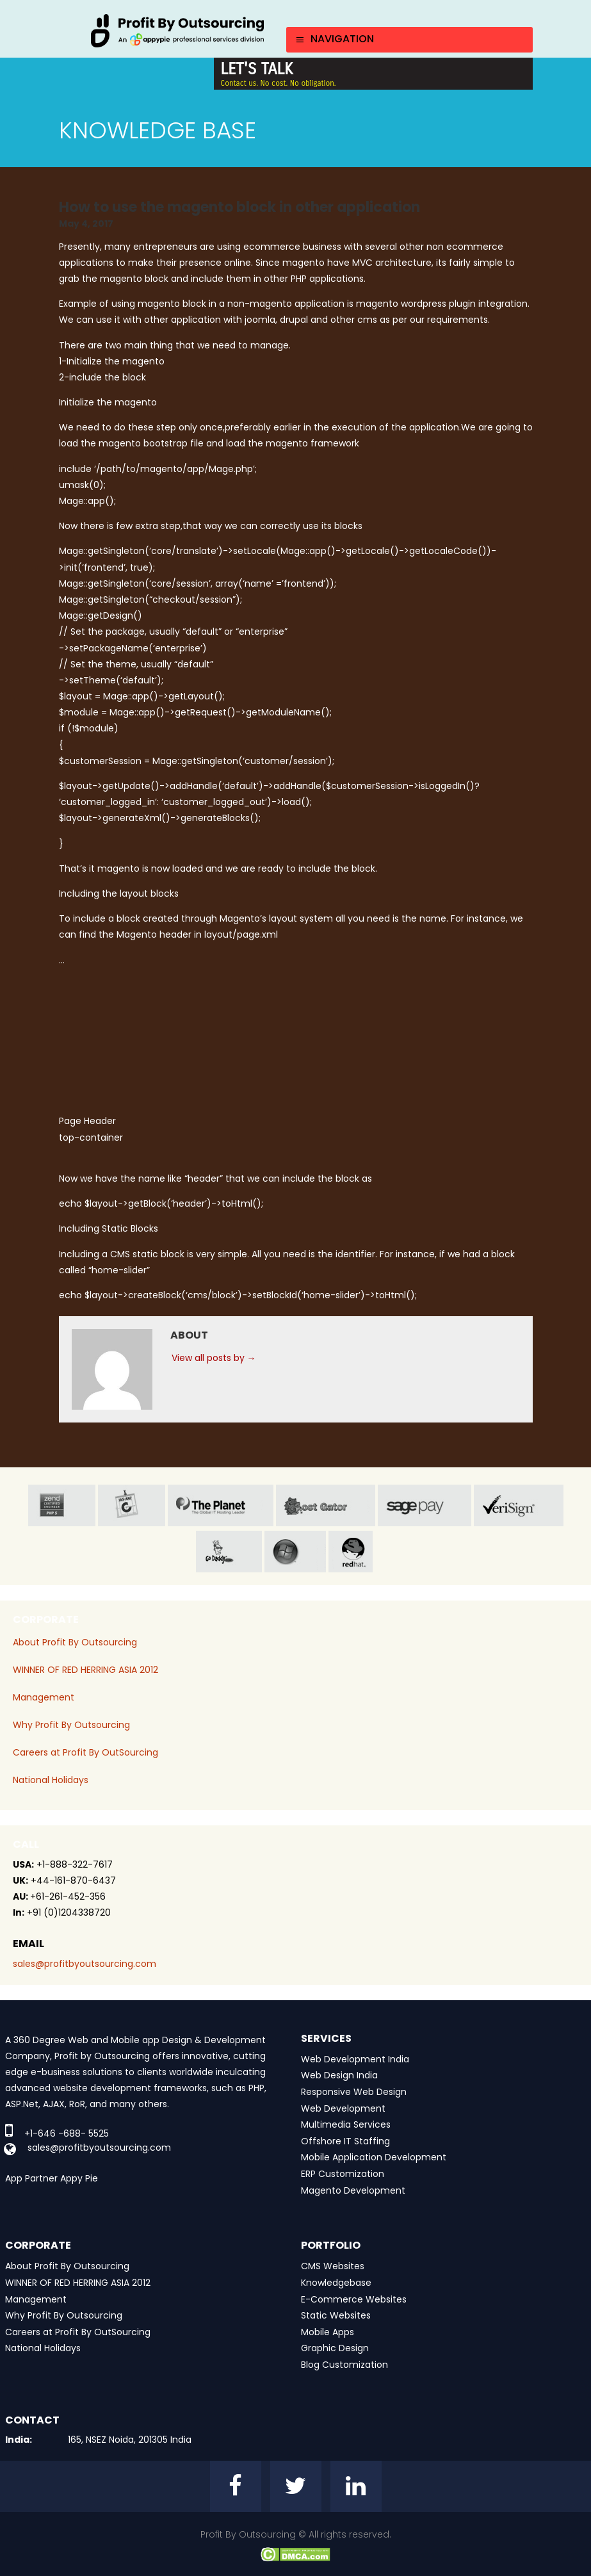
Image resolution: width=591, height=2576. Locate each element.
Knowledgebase (336, 2282)
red (361, 1551)
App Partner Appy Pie (51, 2178)
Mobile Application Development (373, 2157)
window (295, 1551)
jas (131, 1505)
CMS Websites (332, 2266)
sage (424, 1505)
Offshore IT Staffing (345, 2141)
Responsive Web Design (354, 2091)
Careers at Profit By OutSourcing (85, 1752)
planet (220, 1505)
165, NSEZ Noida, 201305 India (129, 2439)
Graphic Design (335, 2348)
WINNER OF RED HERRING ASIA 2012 (85, 1669)
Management (43, 1697)
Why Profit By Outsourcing (71, 1724)
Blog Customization (344, 2364)
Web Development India (355, 2059)
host (325, 1505)
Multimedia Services (346, 2124)
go (229, 1551)
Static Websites (336, 2315)
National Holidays (50, 1779)
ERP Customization (342, 2173)
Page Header (87, 1120)
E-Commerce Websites (354, 2299)
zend (61, 1505)
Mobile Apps (327, 2332)
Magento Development (353, 2190)
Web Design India (339, 2075)
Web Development (343, 2108)
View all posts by (214, 1357)
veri (518, 1505)
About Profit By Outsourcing (75, 1642)
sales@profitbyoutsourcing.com (84, 1963)
